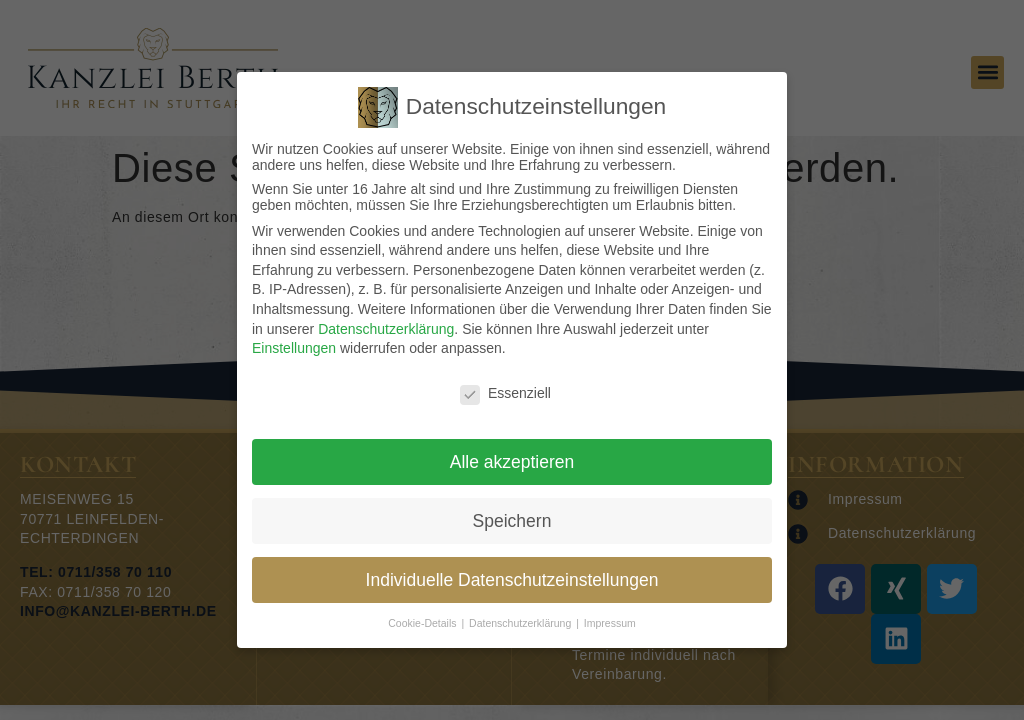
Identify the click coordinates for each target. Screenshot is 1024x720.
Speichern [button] (512, 521)
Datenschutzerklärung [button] (521, 623)
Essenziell (505, 393)
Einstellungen (294, 348)
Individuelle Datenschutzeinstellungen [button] (512, 580)
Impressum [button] (610, 623)
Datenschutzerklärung (386, 329)
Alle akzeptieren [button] (512, 462)
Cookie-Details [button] (423, 623)
